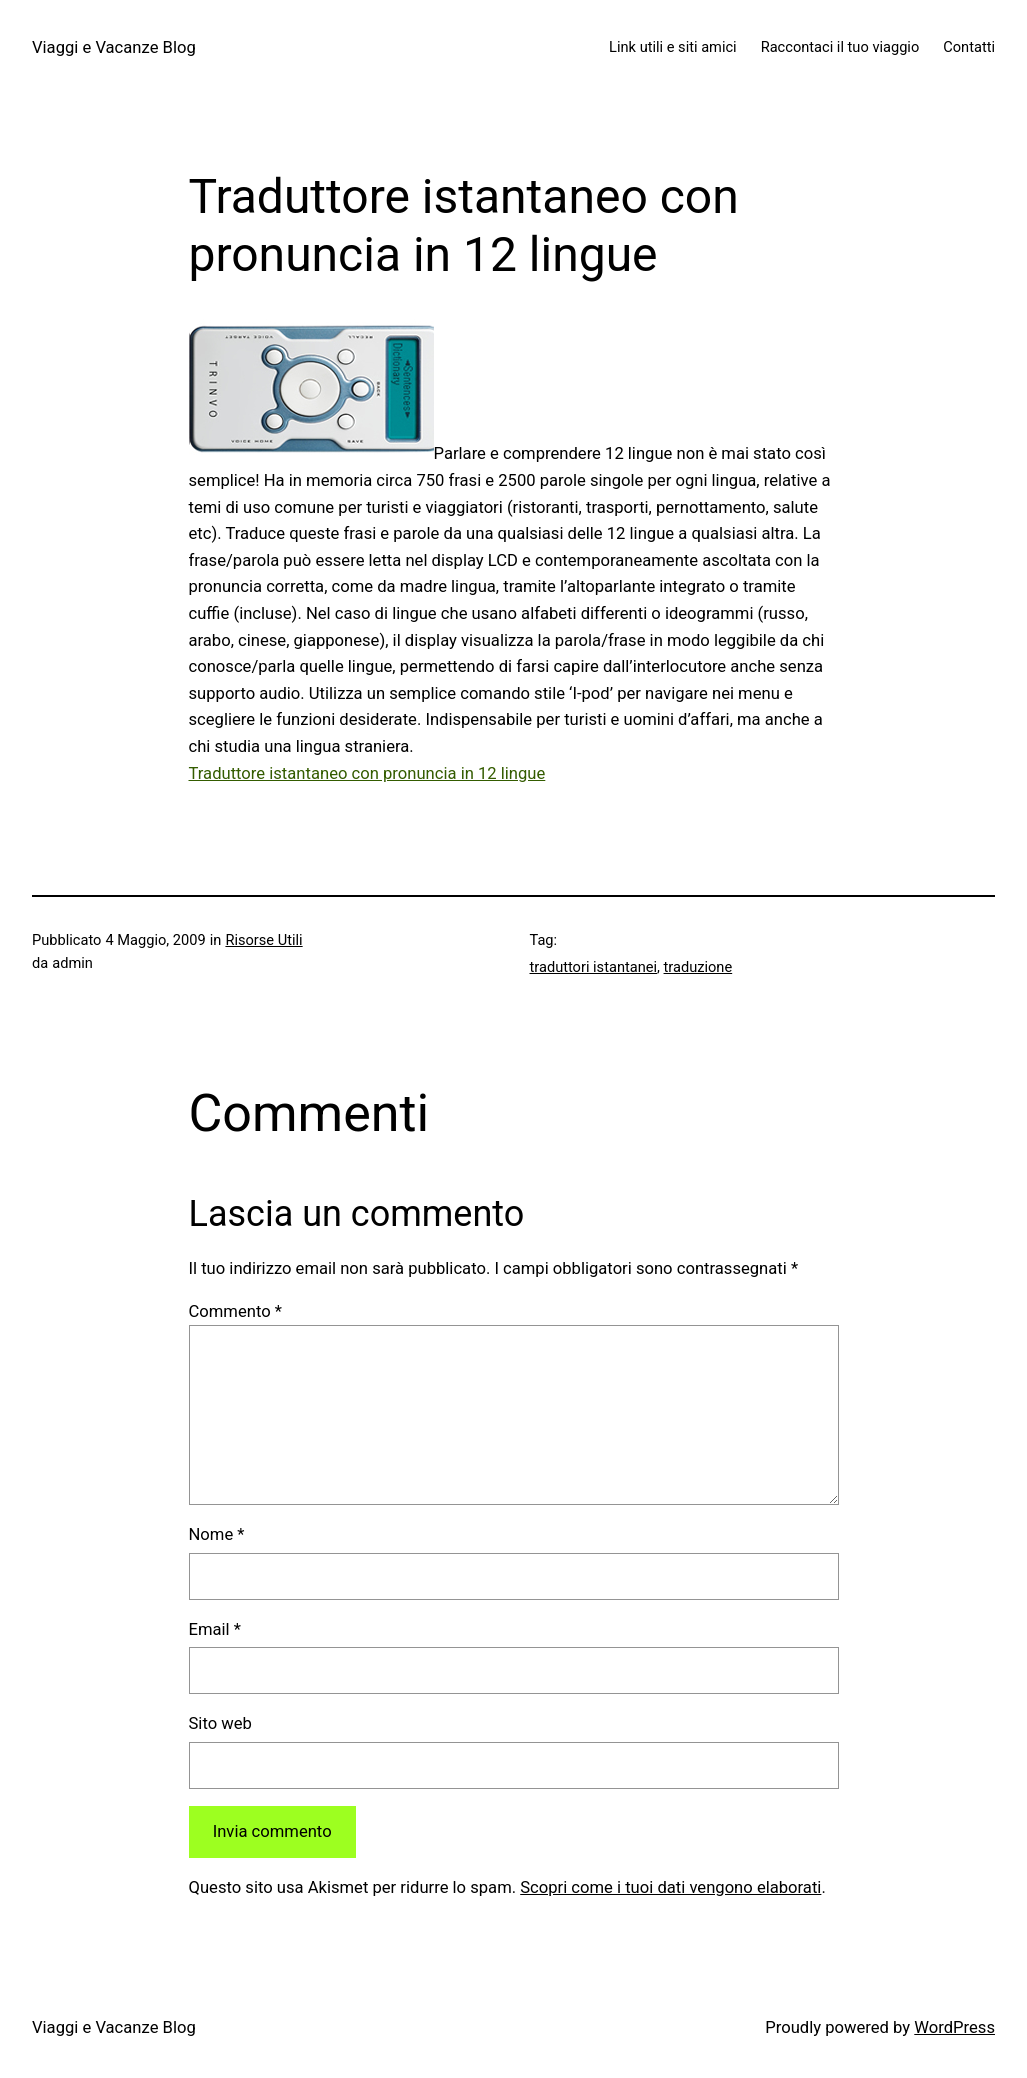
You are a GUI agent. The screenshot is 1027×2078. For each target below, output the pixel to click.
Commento (235, 1311)
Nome (217, 1534)
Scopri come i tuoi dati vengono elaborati (670, 1887)
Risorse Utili (263, 940)
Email (215, 1629)
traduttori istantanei (594, 967)
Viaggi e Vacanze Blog (114, 47)
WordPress (954, 2027)
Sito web (220, 1723)
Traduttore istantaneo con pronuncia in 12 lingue (367, 773)
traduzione (698, 967)
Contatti (969, 47)
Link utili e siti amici (673, 47)
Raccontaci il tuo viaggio (840, 47)
